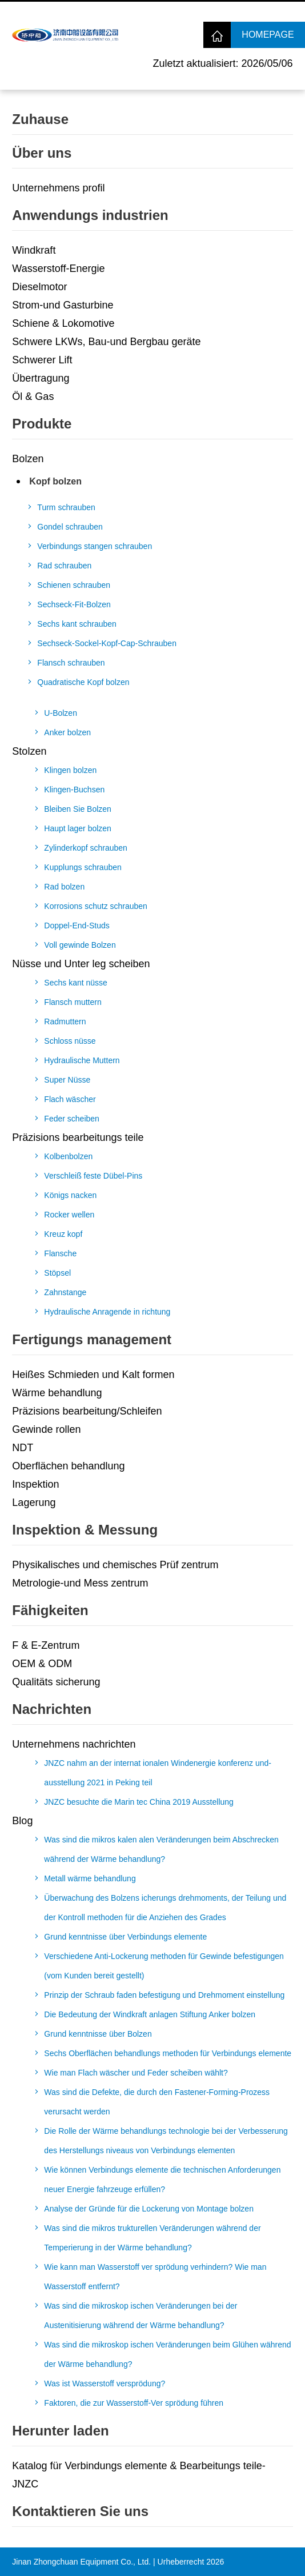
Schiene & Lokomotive (63, 323)
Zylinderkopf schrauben (85, 847)
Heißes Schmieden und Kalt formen (93, 1374)
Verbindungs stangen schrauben (94, 546)
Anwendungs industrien (90, 215)
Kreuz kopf (63, 1234)
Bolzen (27, 458)
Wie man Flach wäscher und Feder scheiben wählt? (135, 2072)
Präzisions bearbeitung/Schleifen (87, 1411)
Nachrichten (51, 1709)
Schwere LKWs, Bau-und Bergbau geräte (106, 341)
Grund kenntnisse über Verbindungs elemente (125, 1936)
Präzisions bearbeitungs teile (77, 1137)
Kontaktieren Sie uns (80, 2511)
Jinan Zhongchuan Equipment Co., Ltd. (81, 2561)
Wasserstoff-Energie (58, 268)
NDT (22, 1447)
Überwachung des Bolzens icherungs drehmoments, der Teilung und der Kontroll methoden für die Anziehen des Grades (165, 1907)
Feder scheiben (71, 1118)
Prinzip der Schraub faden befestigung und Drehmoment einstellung (164, 1995)
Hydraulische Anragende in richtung (107, 1311)
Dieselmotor (39, 287)
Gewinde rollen (46, 1429)
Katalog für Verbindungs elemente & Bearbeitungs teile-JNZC (138, 2475)
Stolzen (29, 751)
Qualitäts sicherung (56, 1682)
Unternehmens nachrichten (73, 1744)
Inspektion (35, 1484)
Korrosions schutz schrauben (95, 906)
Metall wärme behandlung (89, 1878)
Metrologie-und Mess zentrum (80, 1583)
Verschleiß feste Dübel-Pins (93, 1175)
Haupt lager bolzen (77, 828)
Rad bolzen (64, 886)
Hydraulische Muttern (81, 1060)
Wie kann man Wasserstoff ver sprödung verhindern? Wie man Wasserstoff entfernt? (155, 2276)
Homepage (268, 34)
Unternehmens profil (58, 188)
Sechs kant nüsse (75, 982)
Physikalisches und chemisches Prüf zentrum (115, 1565)
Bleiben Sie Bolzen (77, 809)
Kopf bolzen (55, 481)
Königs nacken (70, 1195)
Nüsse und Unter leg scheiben (81, 963)
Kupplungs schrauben (82, 867)
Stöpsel (57, 1272)
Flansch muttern (72, 1002)
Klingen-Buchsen (74, 789)
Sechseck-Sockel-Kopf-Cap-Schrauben (106, 643)
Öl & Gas (33, 396)
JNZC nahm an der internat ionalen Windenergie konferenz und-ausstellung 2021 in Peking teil (157, 1772)
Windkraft (33, 250)
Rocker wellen (69, 1214)
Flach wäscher (69, 1099)
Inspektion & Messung (85, 1529)
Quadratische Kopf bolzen (83, 682)
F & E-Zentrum (45, 1645)
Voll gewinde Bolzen (79, 945)
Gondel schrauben (69, 526)
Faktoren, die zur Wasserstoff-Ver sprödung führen (133, 2402)
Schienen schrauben (73, 585)
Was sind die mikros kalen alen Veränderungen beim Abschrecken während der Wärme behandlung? (161, 1849)
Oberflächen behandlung (68, 1466)
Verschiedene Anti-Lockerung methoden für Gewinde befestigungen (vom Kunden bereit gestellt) (164, 1966)
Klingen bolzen (70, 770)
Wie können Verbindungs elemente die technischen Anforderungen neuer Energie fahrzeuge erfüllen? (162, 2179)
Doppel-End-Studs (76, 925)
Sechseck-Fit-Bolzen (73, 604)
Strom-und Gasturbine (62, 305)
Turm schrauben (66, 507)
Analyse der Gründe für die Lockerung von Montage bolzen (149, 2208)
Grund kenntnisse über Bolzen (97, 2033)
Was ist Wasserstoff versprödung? (104, 2383)
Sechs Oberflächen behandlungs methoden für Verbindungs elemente (167, 2053)
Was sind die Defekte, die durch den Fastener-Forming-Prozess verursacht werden (157, 2102)
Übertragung (40, 378)
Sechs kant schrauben (77, 623)
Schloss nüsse (69, 1040)
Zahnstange (65, 1292)
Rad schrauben (64, 565)
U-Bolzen (60, 713)
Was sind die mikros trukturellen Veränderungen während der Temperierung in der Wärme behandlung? (152, 2238)
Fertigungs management (91, 1339)
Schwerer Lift (42, 360)
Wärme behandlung (57, 1393)
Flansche (60, 1253)
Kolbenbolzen (68, 1156)
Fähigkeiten (50, 1610)
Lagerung (33, 1502)
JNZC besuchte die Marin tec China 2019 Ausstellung (139, 1801)
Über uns (41, 153)
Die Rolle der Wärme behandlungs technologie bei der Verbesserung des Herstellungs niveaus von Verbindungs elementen (165, 2140)
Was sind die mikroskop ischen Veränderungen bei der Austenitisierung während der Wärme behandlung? (140, 2315)
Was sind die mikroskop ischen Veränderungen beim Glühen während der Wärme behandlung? (167, 2354)
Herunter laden (60, 2430)
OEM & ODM (42, 1663)
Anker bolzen (67, 732)
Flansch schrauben (71, 662)
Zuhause (40, 119)
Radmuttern (65, 1021)
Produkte (41, 423)
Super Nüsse (67, 1079)
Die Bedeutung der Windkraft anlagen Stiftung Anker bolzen (149, 2014)
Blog (22, 1820)
